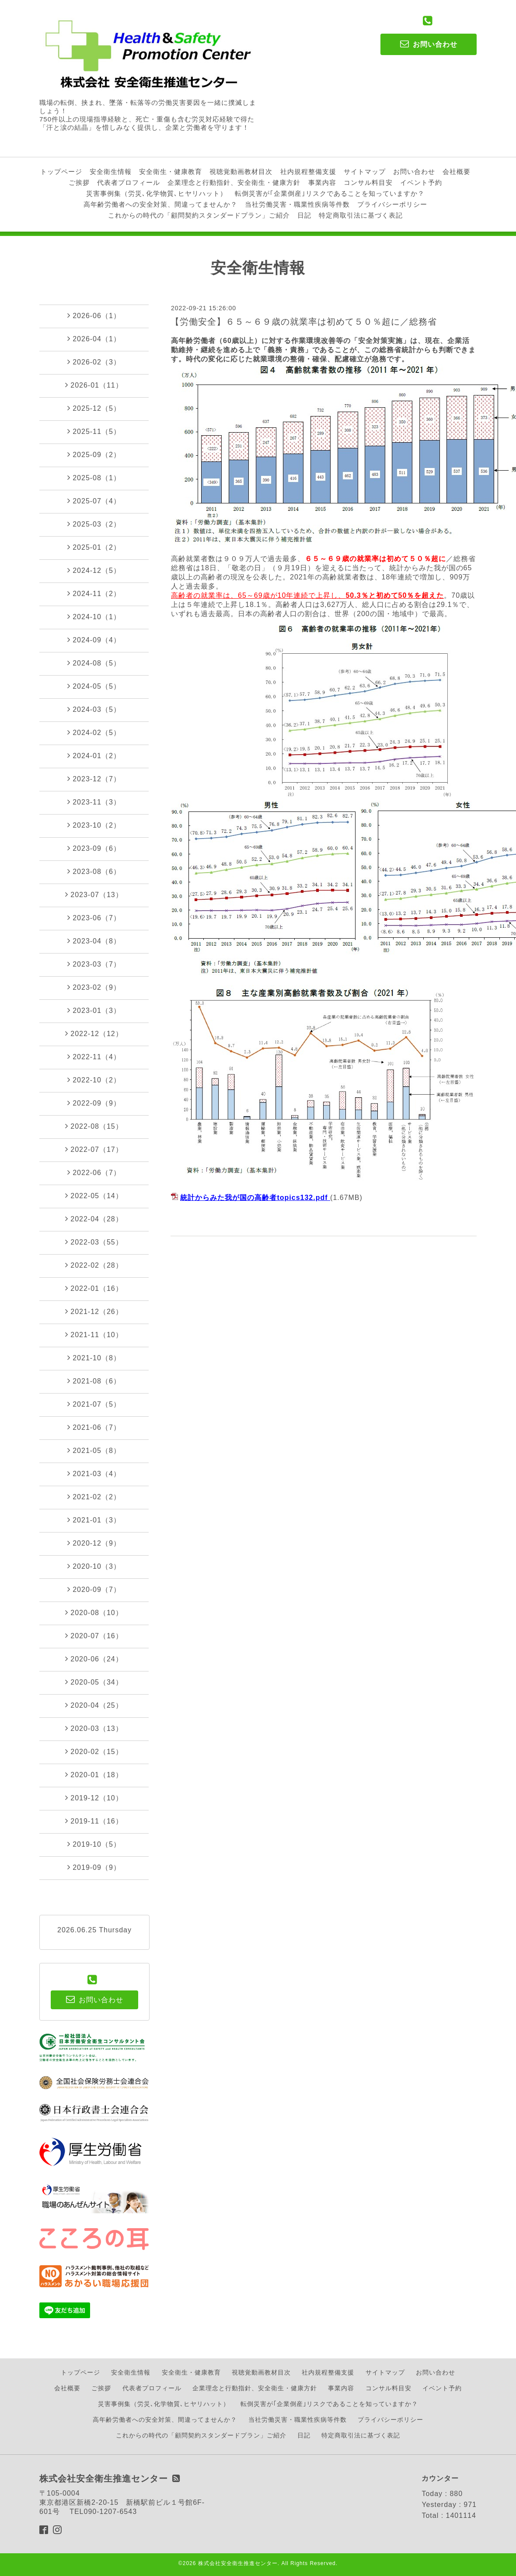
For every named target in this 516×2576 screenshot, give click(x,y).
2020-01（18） (94, 1775)
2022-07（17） (94, 1149)
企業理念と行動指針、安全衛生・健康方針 (233, 182)
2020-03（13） (94, 1728)
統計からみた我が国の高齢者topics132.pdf (254, 1197)
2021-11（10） (94, 1334)
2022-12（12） (94, 1033)
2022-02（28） (94, 1265)
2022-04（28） (94, 1219)
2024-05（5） (94, 686)
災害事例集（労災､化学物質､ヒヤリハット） (156, 193)
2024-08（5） (94, 663)
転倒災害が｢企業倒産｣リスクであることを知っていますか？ (330, 193)
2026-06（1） (94, 315)
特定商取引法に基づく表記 (361, 215)
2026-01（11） (94, 385)
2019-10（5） (94, 1844)
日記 (304, 215)
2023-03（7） (94, 964)
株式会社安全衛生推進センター (238, 2563)
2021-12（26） (94, 1311)
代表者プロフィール (128, 182)
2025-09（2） (94, 454)
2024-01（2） (94, 755)
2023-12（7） (94, 779)
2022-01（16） (94, 1288)
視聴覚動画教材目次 (240, 171)
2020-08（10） (94, 1612)
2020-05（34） (94, 1682)
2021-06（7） (94, 1427)
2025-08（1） (94, 478)
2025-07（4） (94, 501)
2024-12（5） (94, 570)
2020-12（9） (94, 1543)
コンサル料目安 (368, 182)
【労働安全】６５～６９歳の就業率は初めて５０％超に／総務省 (304, 321)
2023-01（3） (94, 1010)
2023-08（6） (94, 871)
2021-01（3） (94, 1520)
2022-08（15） (94, 1126)
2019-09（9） (94, 1867)
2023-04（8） (94, 941)
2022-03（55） (94, 1242)
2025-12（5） (94, 408)
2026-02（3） (94, 362)
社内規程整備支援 (308, 171)
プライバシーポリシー (392, 204)
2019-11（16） (94, 1821)
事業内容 (322, 182)
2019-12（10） (94, 1798)
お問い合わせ (414, 171)
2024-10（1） (94, 617)
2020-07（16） (94, 1636)
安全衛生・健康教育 (170, 171)
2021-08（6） (94, 1381)
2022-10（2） (94, 1080)
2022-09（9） (94, 1103)
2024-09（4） (94, 640)
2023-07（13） (94, 894)
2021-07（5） (94, 1404)
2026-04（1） (94, 339)
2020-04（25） (94, 1705)
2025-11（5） (94, 431)
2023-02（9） (94, 987)
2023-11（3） (94, 802)
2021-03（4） (94, 1473)
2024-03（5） (94, 709)
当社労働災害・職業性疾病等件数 (297, 204)
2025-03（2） (94, 524)
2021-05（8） (94, 1450)
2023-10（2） (94, 825)
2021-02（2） (94, 1497)
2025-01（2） (94, 547)
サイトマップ (365, 171)
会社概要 (457, 171)
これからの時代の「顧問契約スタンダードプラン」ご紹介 (199, 215)
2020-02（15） (94, 1751)
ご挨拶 (79, 182)
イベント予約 (421, 182)
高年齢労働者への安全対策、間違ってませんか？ (160, 204)
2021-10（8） (94, 1358)
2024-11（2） (94, 593)
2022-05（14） (94, 1196)
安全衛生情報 (111, 171)
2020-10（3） (94, 1566)
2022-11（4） (94, 1057)
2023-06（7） (94, 918)
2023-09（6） (94, 848)
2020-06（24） (94, 1659)
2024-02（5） (94, 732)
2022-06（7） (94, 1172)
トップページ (61, 171)
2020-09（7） (94, 1589)
